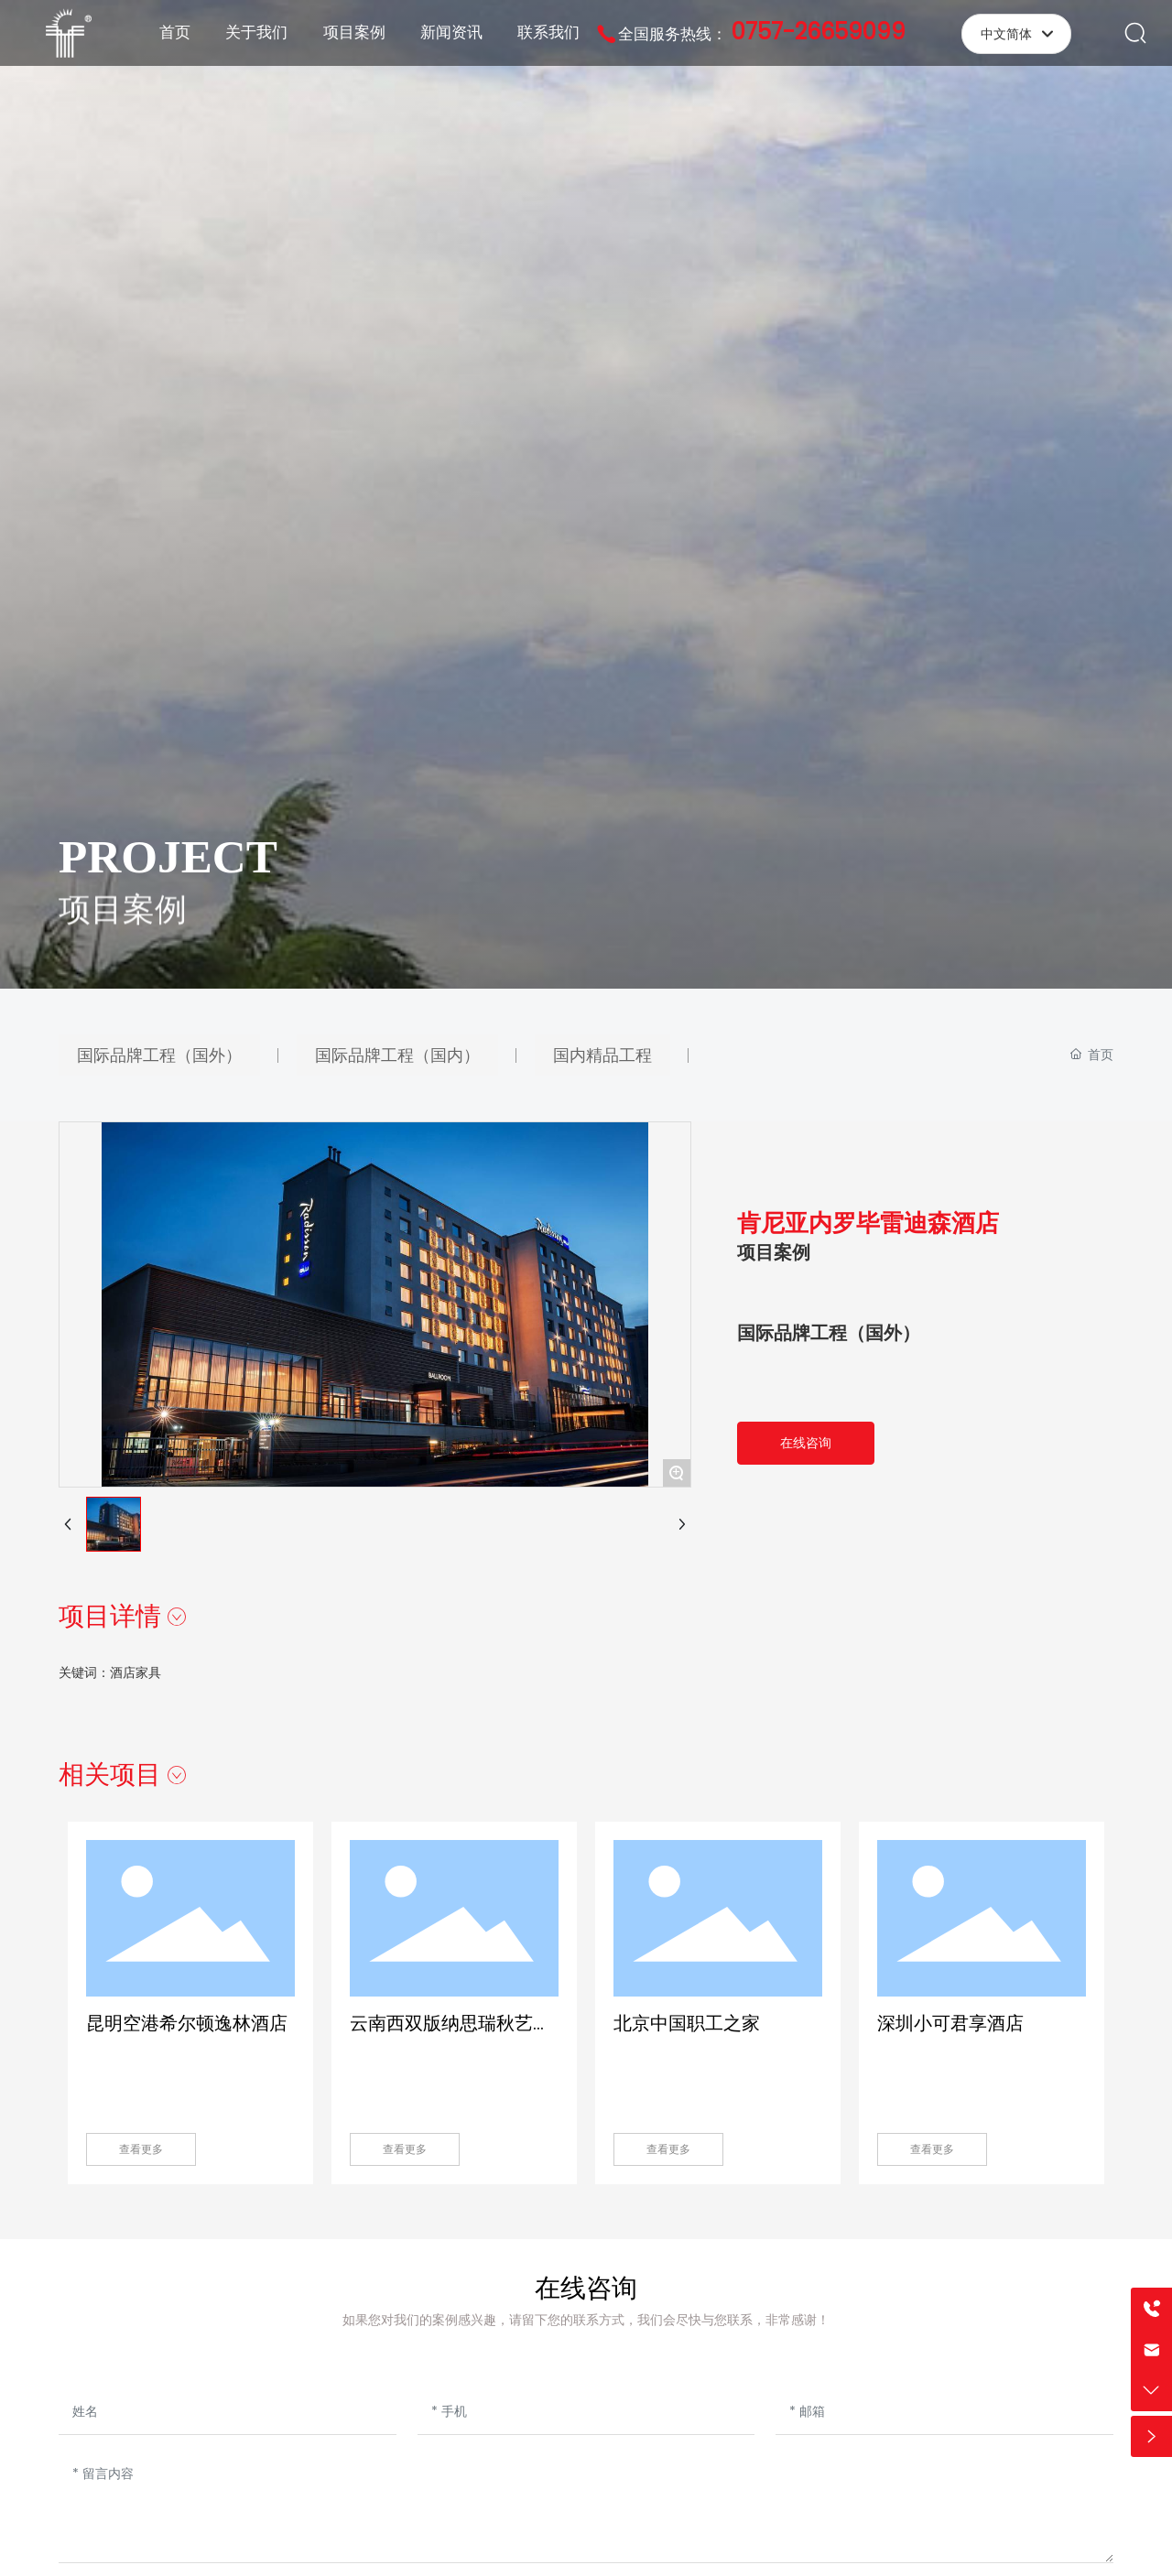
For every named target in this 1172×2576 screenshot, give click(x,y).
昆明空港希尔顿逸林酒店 (187, 2023)
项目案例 (123, 930)
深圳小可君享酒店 (950, 2023)
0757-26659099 (819, 31)
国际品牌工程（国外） (828, 1333)
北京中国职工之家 (686, 2023)
